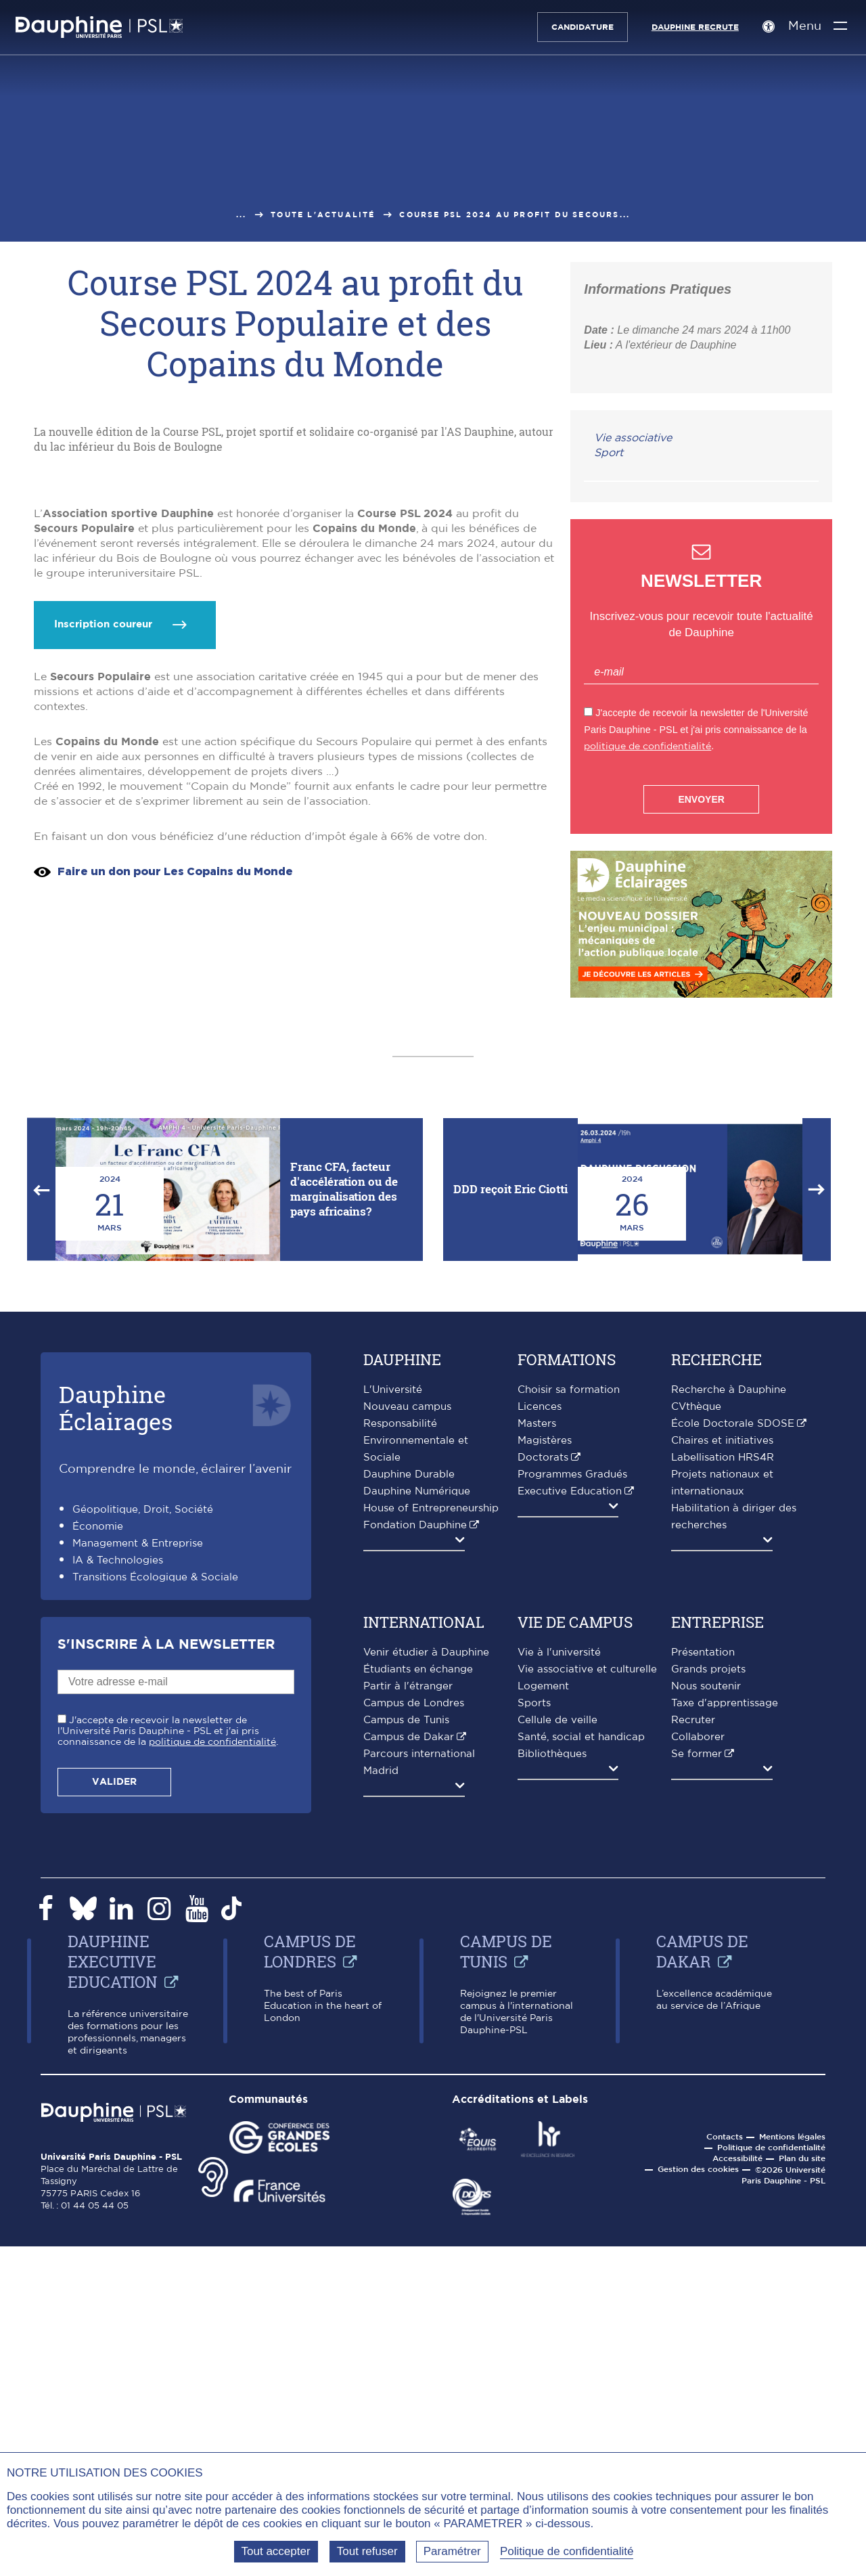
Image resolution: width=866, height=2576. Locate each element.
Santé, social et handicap (581, 2193)
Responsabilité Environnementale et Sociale (415, 1896)
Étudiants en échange (418, 2125)
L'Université (392, 1845)
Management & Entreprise (137, 1999)
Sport (608, 452)
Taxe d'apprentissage (724, 2159)
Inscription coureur (103, 1184)
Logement (543, 2142)
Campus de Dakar (408, 2193)
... (241, 215)
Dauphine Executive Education (113, 2416)
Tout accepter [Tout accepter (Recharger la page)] (276, 2551)
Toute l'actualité (323, 215)
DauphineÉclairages (116, 1863)
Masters (537, 1879)
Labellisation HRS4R (722, 1913)
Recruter (693, 2176)
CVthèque (696, 1862)
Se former (696, 2209)
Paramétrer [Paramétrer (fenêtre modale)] (452, 2551)
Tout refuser (367, 2551)
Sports (534, 2159)
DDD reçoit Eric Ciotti (510, 1644)
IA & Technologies (117, 2016)
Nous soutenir (706, 2142)
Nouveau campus (407, 1862)
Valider (114, 2237)
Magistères (545, 1896)
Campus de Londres (413, 2159)
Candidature (576, 27)
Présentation (703, 2108)
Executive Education (570, 1947)
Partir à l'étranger (408, 2142)
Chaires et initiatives (722, 1896)
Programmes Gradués (572, 1930)
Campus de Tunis (406, 2176)
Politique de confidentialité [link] (567, 2551)
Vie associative (633, 437)
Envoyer (701, 799)
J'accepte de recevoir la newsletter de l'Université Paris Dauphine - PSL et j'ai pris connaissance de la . (168, 2186)
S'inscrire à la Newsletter (166, 2100)
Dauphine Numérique (416, 1947)
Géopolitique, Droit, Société (142, 1965)
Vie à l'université (559, 2108)
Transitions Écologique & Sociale (155, 2033)
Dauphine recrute (688, 27)
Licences (540, 1862)
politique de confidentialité (647, 746)
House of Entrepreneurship (431, 1964)
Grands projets (708, 2125)
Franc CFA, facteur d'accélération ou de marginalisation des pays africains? (344, 1644)
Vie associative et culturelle (587, 2125)
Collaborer (698, 2193)
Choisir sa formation (569, 1845)
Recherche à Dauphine (728, 1845)
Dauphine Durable (409, 1930)
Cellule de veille (557, 2176)
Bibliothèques (552, 2209)
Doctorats (543, 1913)
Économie (97, 1982)
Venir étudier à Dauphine (426, 2108)
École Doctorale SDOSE (732, 1879)
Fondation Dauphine (415, 1981)
